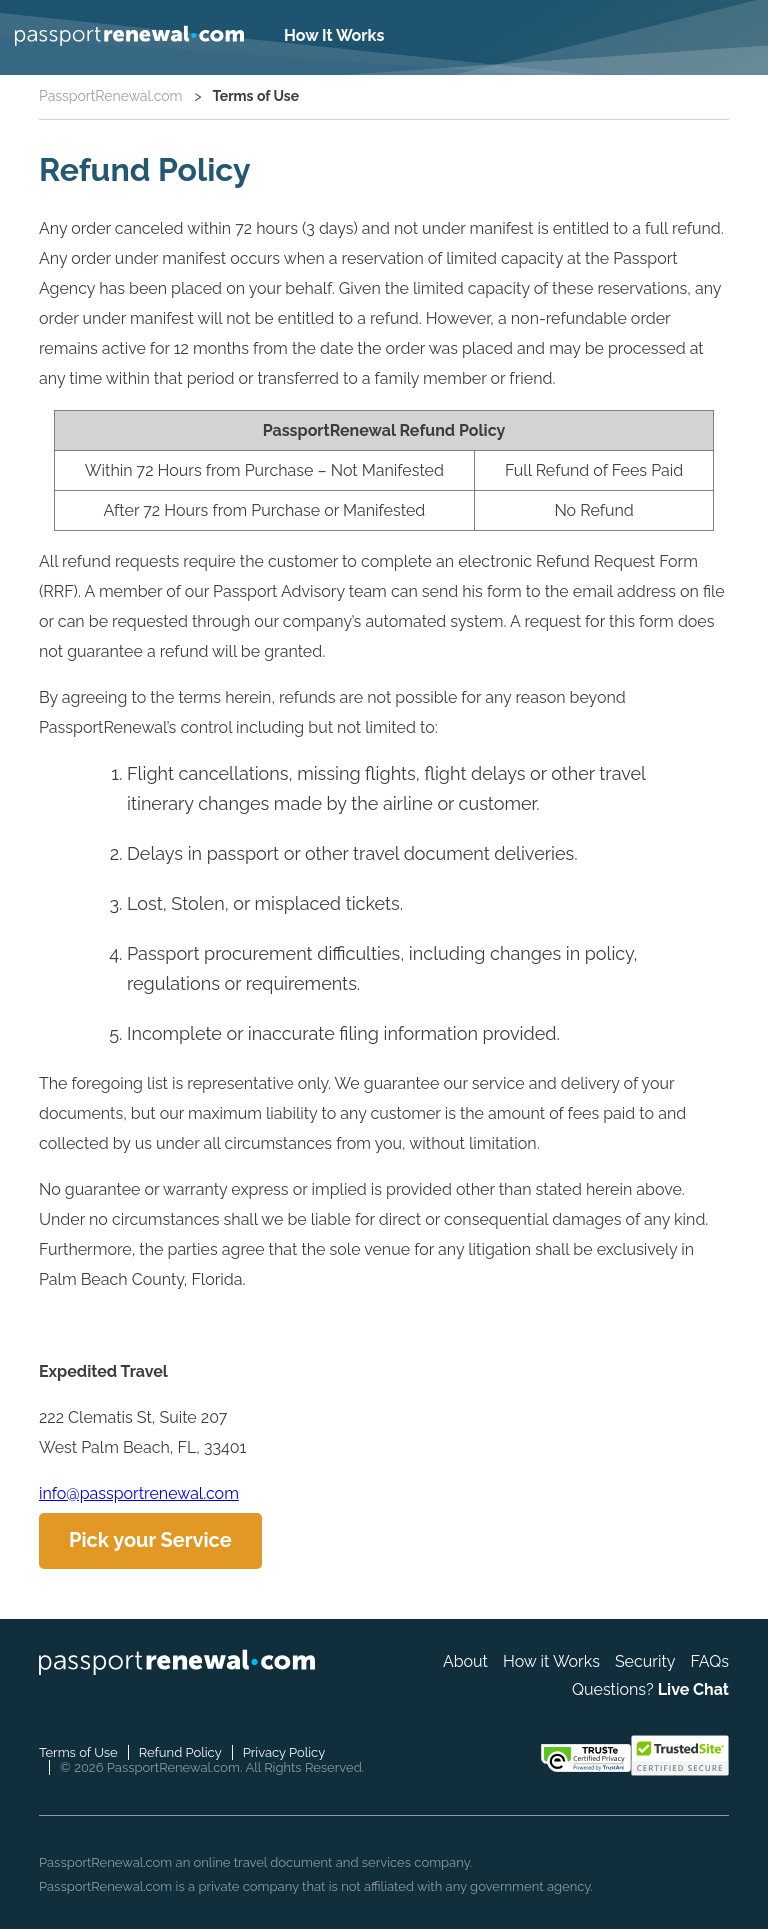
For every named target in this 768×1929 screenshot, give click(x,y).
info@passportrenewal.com (139, 1493)
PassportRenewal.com (110, 96)
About (465, 1661)
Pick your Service (150, 1540)
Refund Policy (180, 1752)
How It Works (334, 35)
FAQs (709, 1661)
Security (645, 1661)
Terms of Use (78, 1752)
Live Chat (693, 1689)
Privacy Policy (284, 1752)
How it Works (551, 1661)
